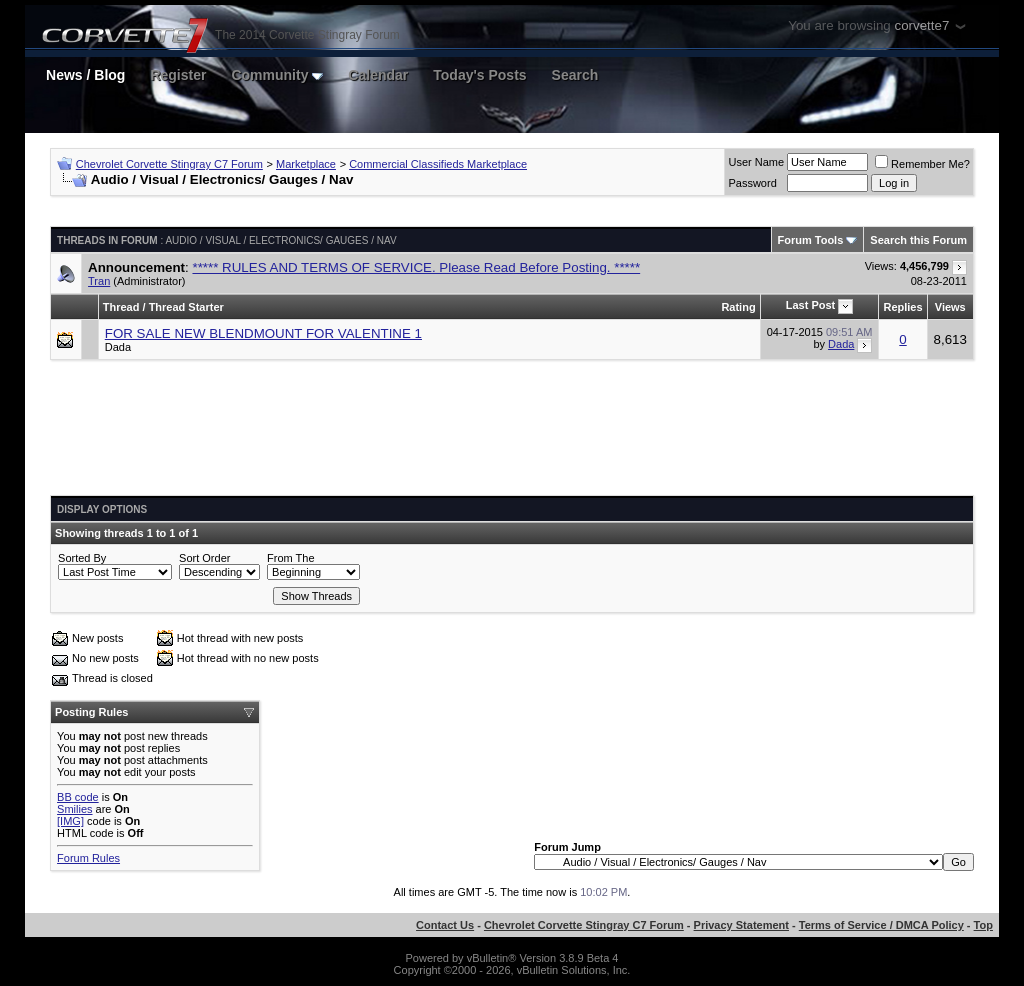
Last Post (811, 305)
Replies (902, 307)
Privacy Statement (741, 925)
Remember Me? (922, 164)
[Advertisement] (512, 435)
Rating (738, 307)
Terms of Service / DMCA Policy (881, 925)
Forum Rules (88, 858)
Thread (121, 307)
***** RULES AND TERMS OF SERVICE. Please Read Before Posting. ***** (416, 267)
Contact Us (445, 925)
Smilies (74, 809)
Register (178, 75)
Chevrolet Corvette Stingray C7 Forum (169, 164)
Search (575, 75)
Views (950, 307)
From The (290, 558)
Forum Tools (811, 240)
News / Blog (85, 75)
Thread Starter (186, 307)
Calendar (378, 75)
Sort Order (204, 558)
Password (752, 183)
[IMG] (70, 821)
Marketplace (306, 164)
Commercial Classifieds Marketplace (438, 164)
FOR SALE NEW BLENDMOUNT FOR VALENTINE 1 (263, 333)
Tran (99, 281)
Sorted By (82, 558)
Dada (118, 347)
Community (277, 75)
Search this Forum (918, 240)
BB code (78, 797)
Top (983, 925)
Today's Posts (479, 75)
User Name (756, 162)
